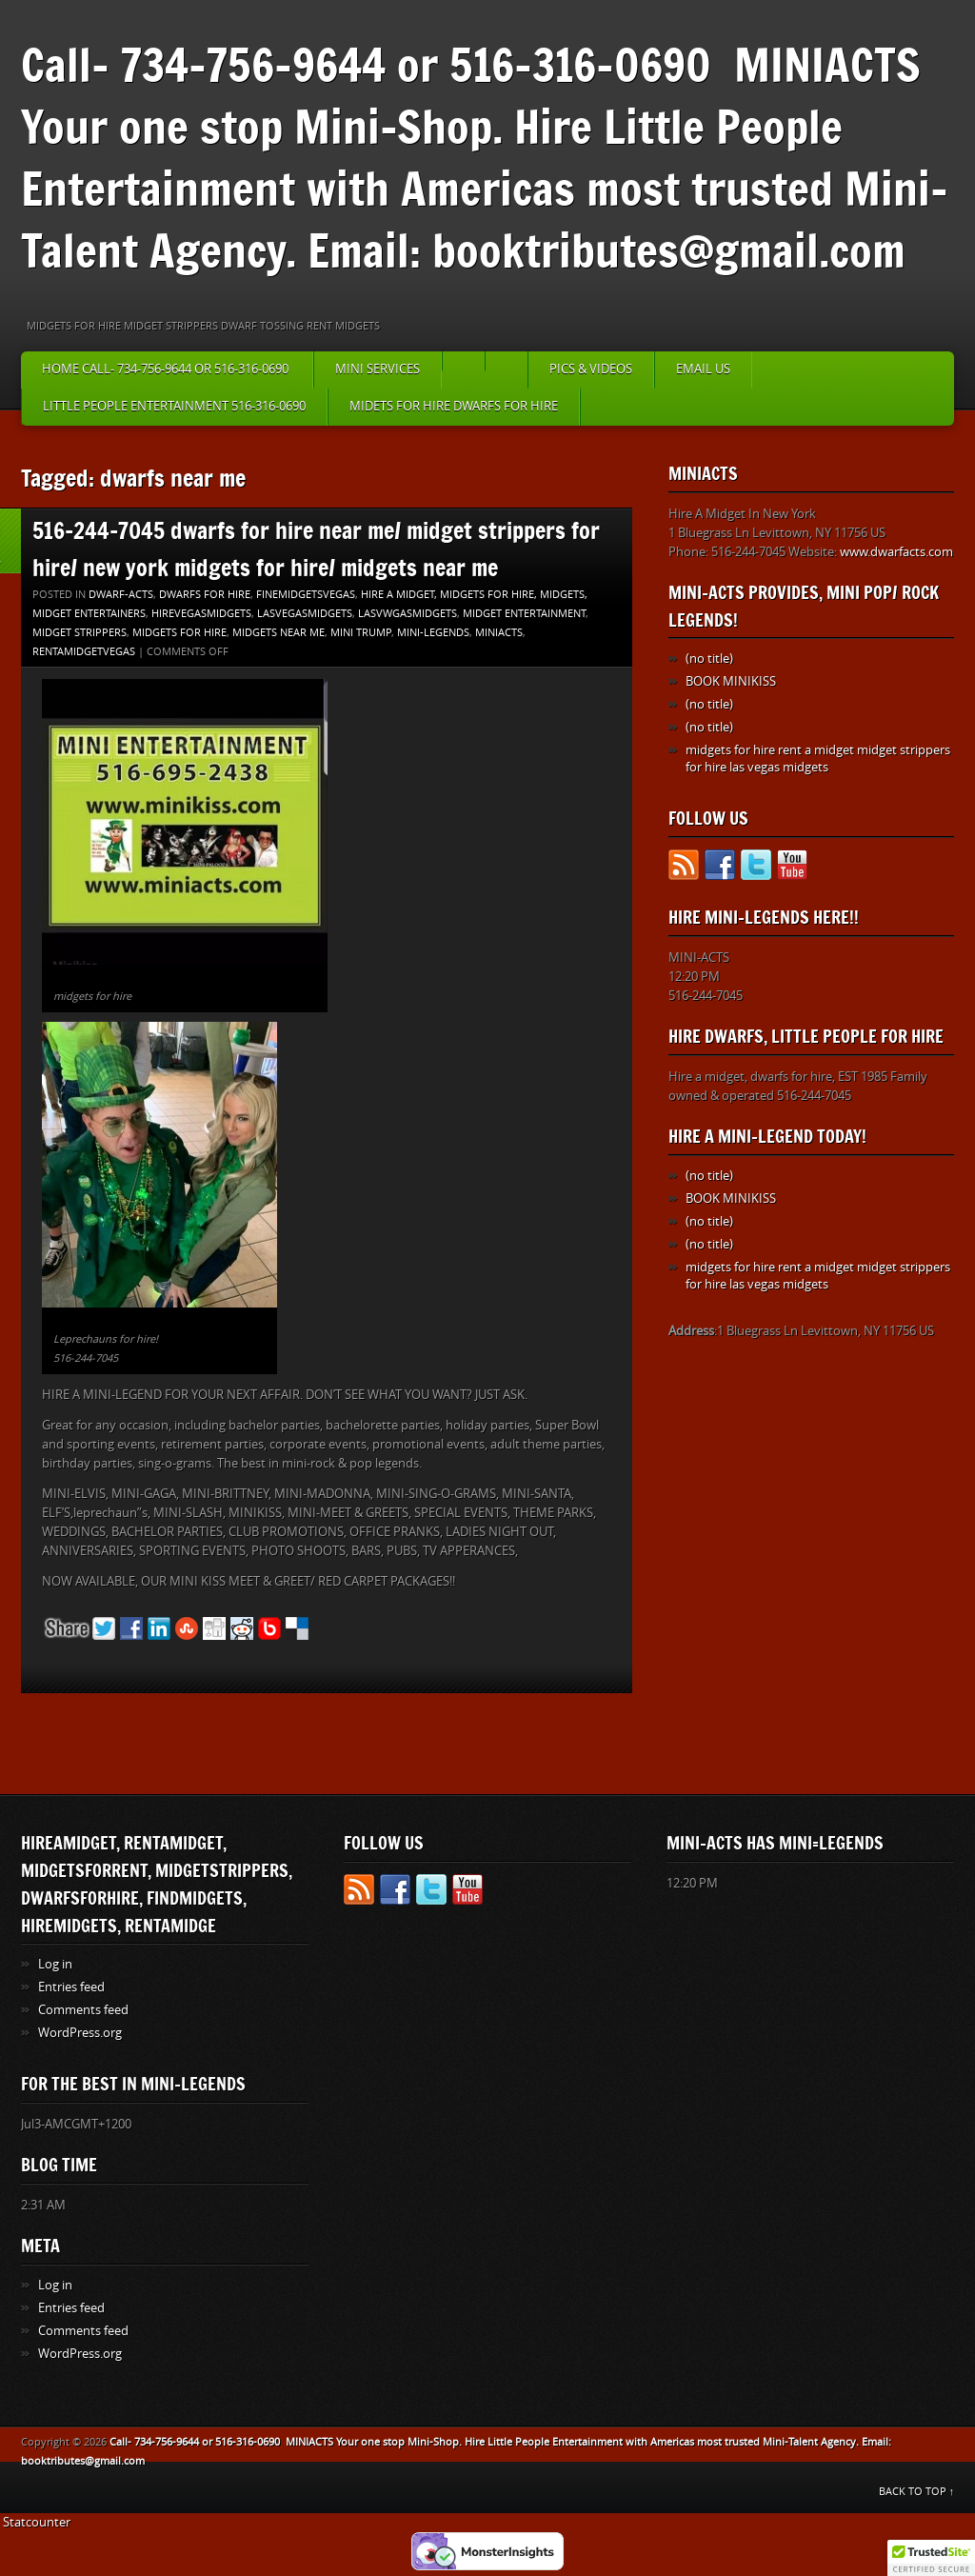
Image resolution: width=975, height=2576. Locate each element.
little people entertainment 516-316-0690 (174, 406)
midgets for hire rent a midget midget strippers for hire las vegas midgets (818, 758)
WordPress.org (80, 2033)
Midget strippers (79, 633)
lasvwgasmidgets (407, 614)
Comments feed (83, 2010)
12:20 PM (694, 976)
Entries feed (71, 1987)
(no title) (709, 658)
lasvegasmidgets (304, 614)
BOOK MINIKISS (731, 681)
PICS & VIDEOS (590, 369)
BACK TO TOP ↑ (917, 2492)
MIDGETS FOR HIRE (179, 633)
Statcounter (36, 2522)
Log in (55, 1964)
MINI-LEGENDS (433, 633)
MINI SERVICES (377, 369)
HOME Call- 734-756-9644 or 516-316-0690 (166, 369)
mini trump (360, 633)
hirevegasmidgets (201, 614)
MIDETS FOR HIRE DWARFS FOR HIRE (453, 406)
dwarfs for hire (204, 595)
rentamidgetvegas (83, 652)
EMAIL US (703, 369)
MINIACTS (499, 633)
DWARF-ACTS (121, 595)
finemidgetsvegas (305, 595)
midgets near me (278, 633)
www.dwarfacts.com (896, 552)
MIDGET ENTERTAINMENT (524, 614)
